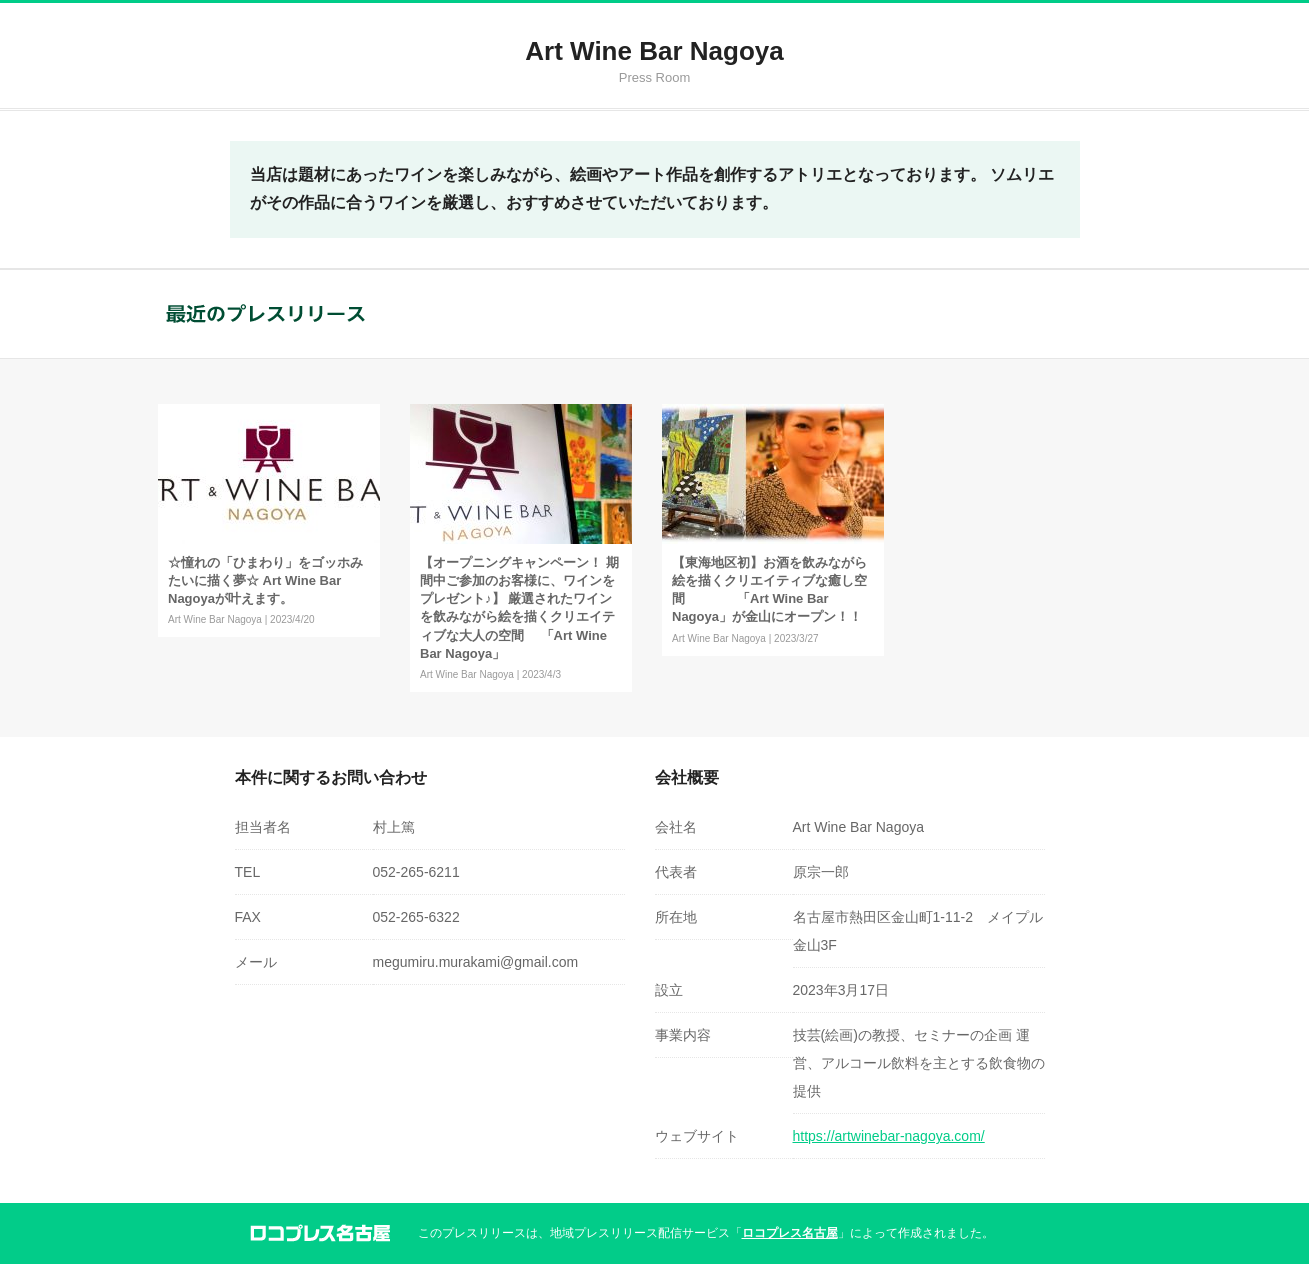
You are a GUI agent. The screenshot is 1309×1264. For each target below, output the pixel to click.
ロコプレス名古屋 (790, 1233)
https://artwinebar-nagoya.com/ (889, 1136)
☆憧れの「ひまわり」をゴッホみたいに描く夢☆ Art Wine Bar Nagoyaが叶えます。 (265, 580)
